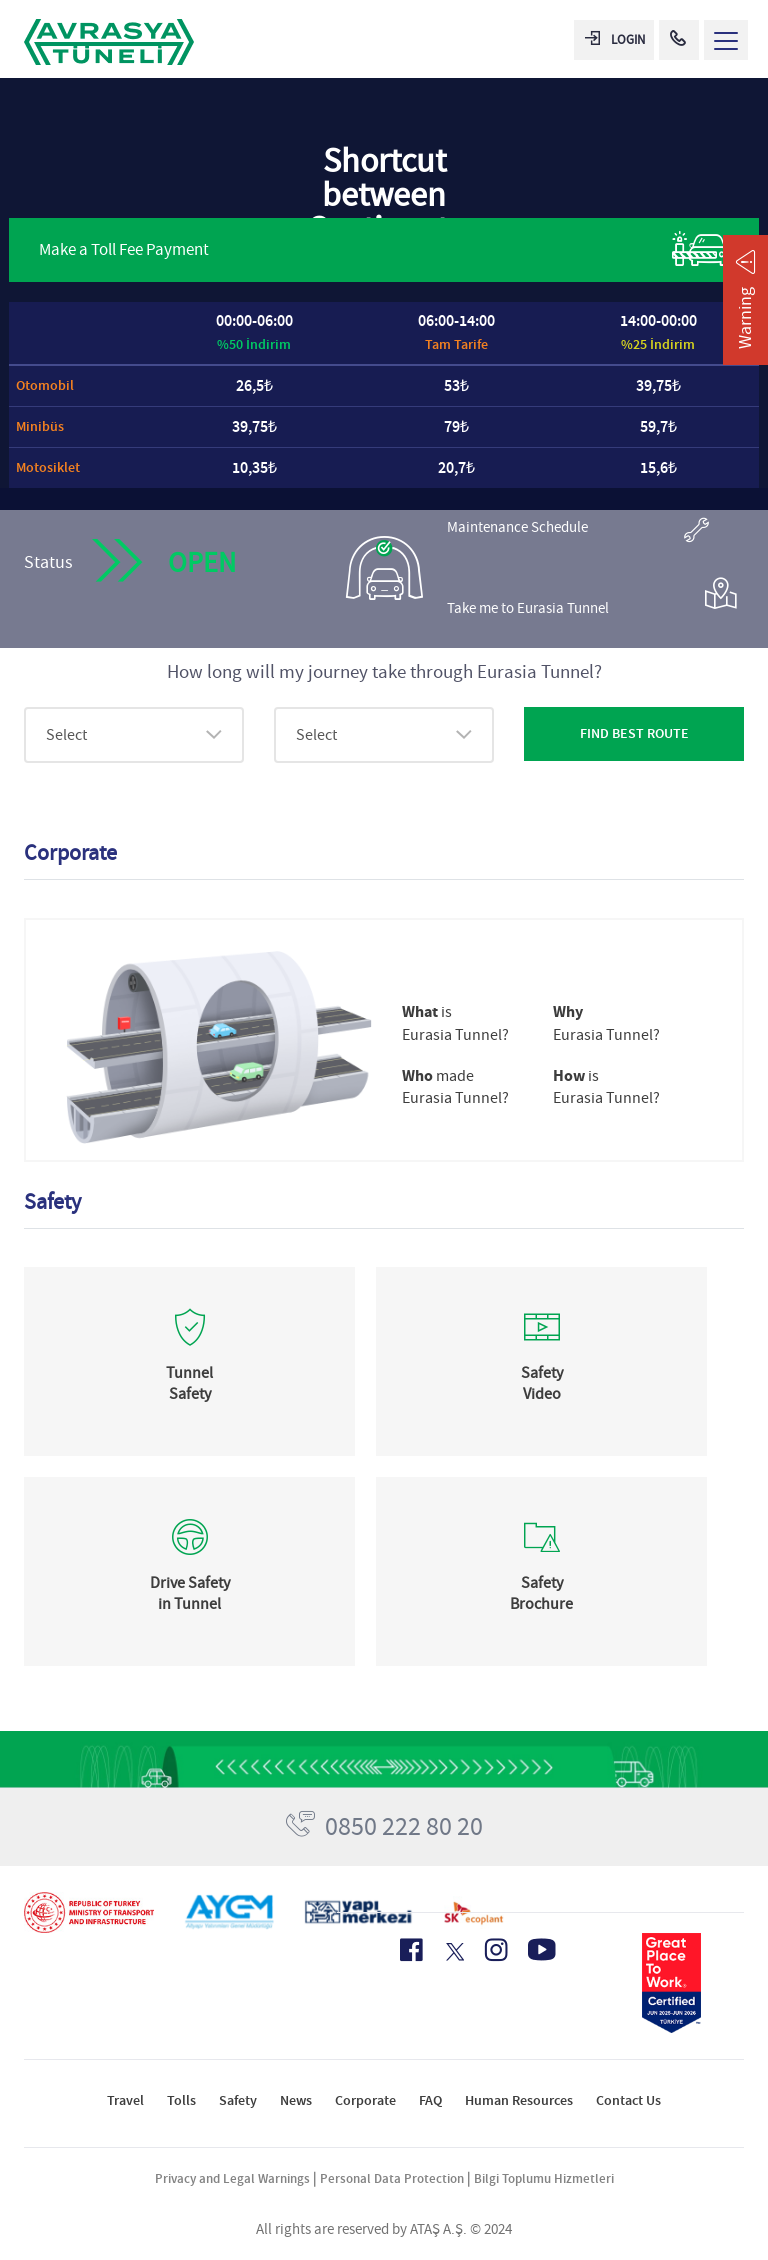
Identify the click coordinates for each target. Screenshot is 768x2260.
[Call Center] (679, 40)
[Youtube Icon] (542, 1949)
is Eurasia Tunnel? (455, 1023)
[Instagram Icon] (496, 1950)
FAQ (430, 2100)
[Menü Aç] (726, 40)
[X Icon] (453, 1952)
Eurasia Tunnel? (606, 1023)
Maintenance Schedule (578, 530)
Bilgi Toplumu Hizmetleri (544, 2178)
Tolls (181, 2100)
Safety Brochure (541, 1593)
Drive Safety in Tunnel (190, 1593)
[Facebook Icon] (411, 1950)
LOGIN (615, 39)
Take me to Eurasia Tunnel (592, 600)
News (296, 2100)
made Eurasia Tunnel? (455, 1087)
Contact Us (628, 2100)
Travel (125, 2100)
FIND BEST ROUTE (634, 733)
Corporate (365, 2100)
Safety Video (542, 1383)
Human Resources (519, 2100)
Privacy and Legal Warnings (232, 2178)
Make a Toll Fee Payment (384, 248)
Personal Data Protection (392, 2178)
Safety (238, 2100)
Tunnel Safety (189, 1383)
